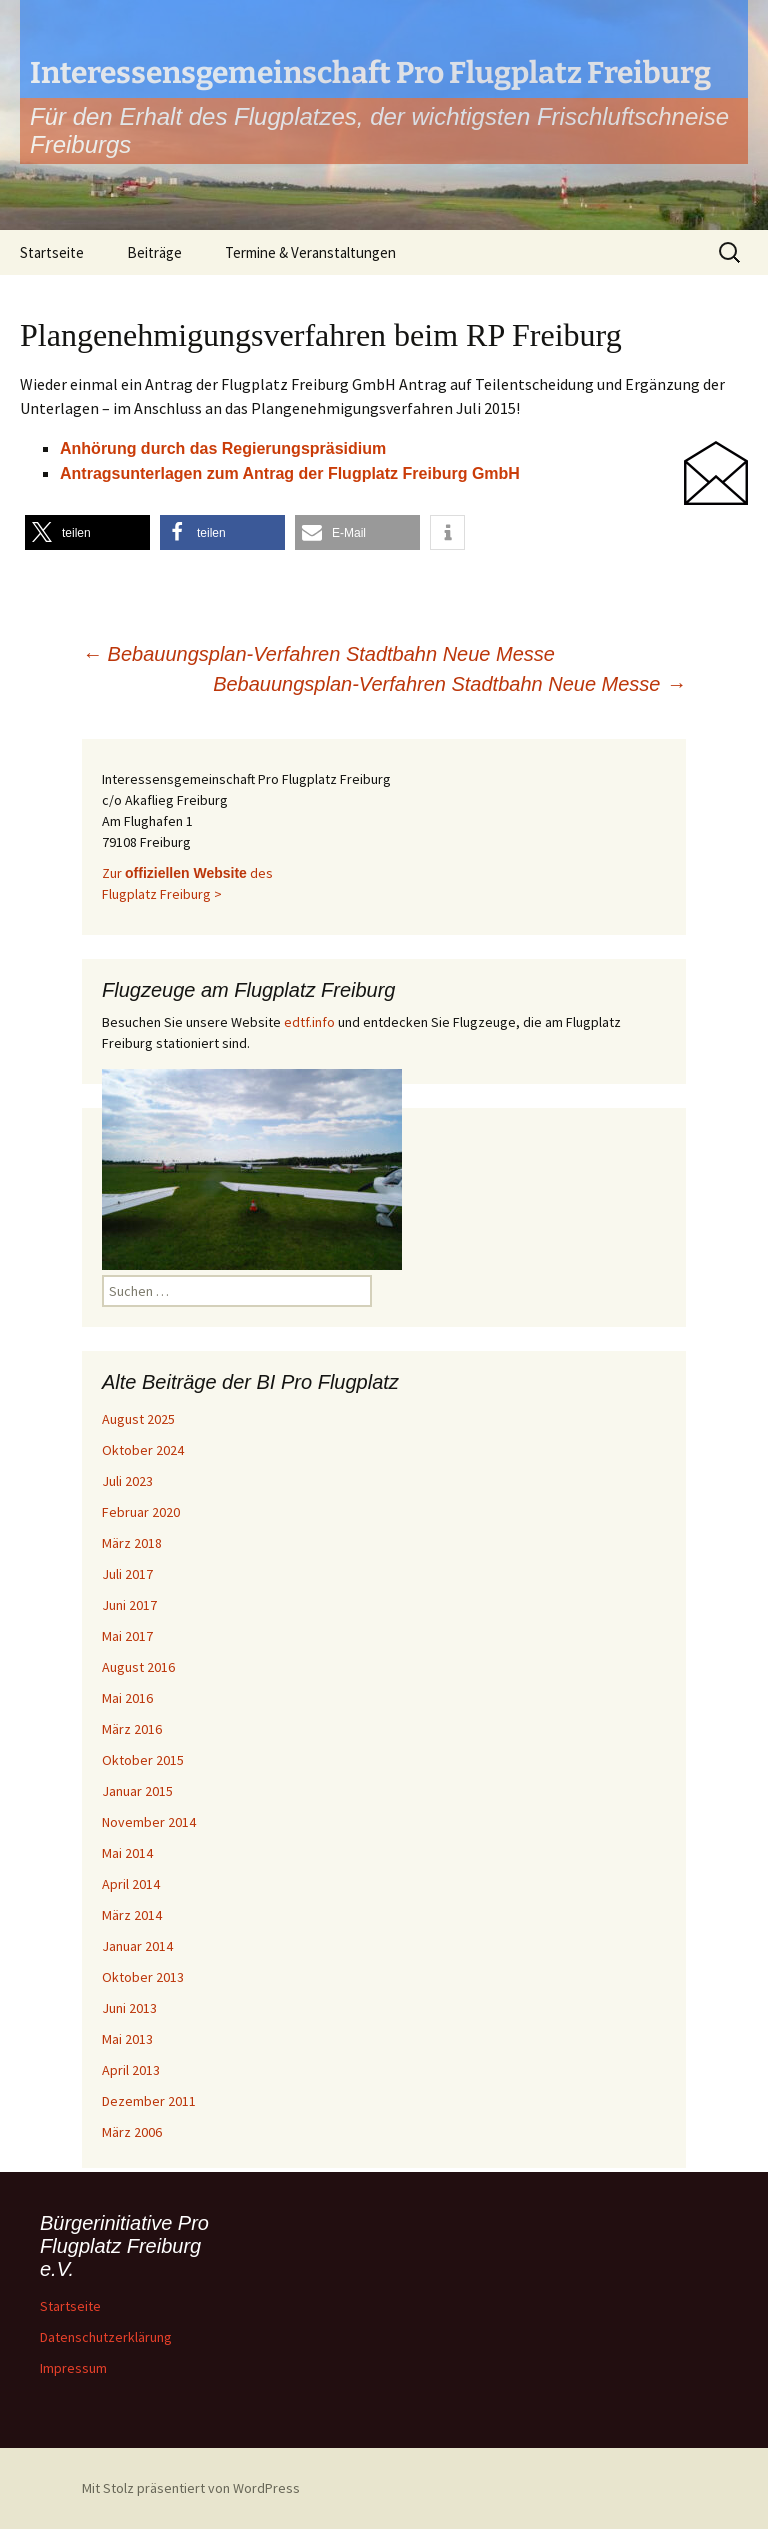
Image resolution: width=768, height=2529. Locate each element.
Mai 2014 (127, 1853)
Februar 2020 (141, 1512)
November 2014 (149, 1822)
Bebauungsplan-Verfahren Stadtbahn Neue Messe (318, 654)
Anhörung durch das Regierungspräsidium (223, 448)
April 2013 (131, 2070)
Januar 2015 (137, 1791)
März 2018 (132, 1543)
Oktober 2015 (143, 1760)
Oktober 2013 (143, 1977)
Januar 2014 (137, 1946)
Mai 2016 (127, 1698)
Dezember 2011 (149, 2101)
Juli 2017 (127, 1574)
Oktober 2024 (143, 1450)
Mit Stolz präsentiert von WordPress (191, 2488)
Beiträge (154, 252)
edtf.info (309, 1022)
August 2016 (138, 1667)
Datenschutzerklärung (106, 2337)
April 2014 (131, 1884)
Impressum (73, 2368)
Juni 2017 (129, 1605)
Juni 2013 (129, 2008)
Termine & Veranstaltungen (310, 252)
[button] (87, 532)
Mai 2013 (127, 2039)
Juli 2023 (127, 1481)
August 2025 (138, 1419)
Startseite (52, 252)
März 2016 (132, 1729)
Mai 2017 (127, 1636)
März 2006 (132, 2132)
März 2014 (132, 1915)
